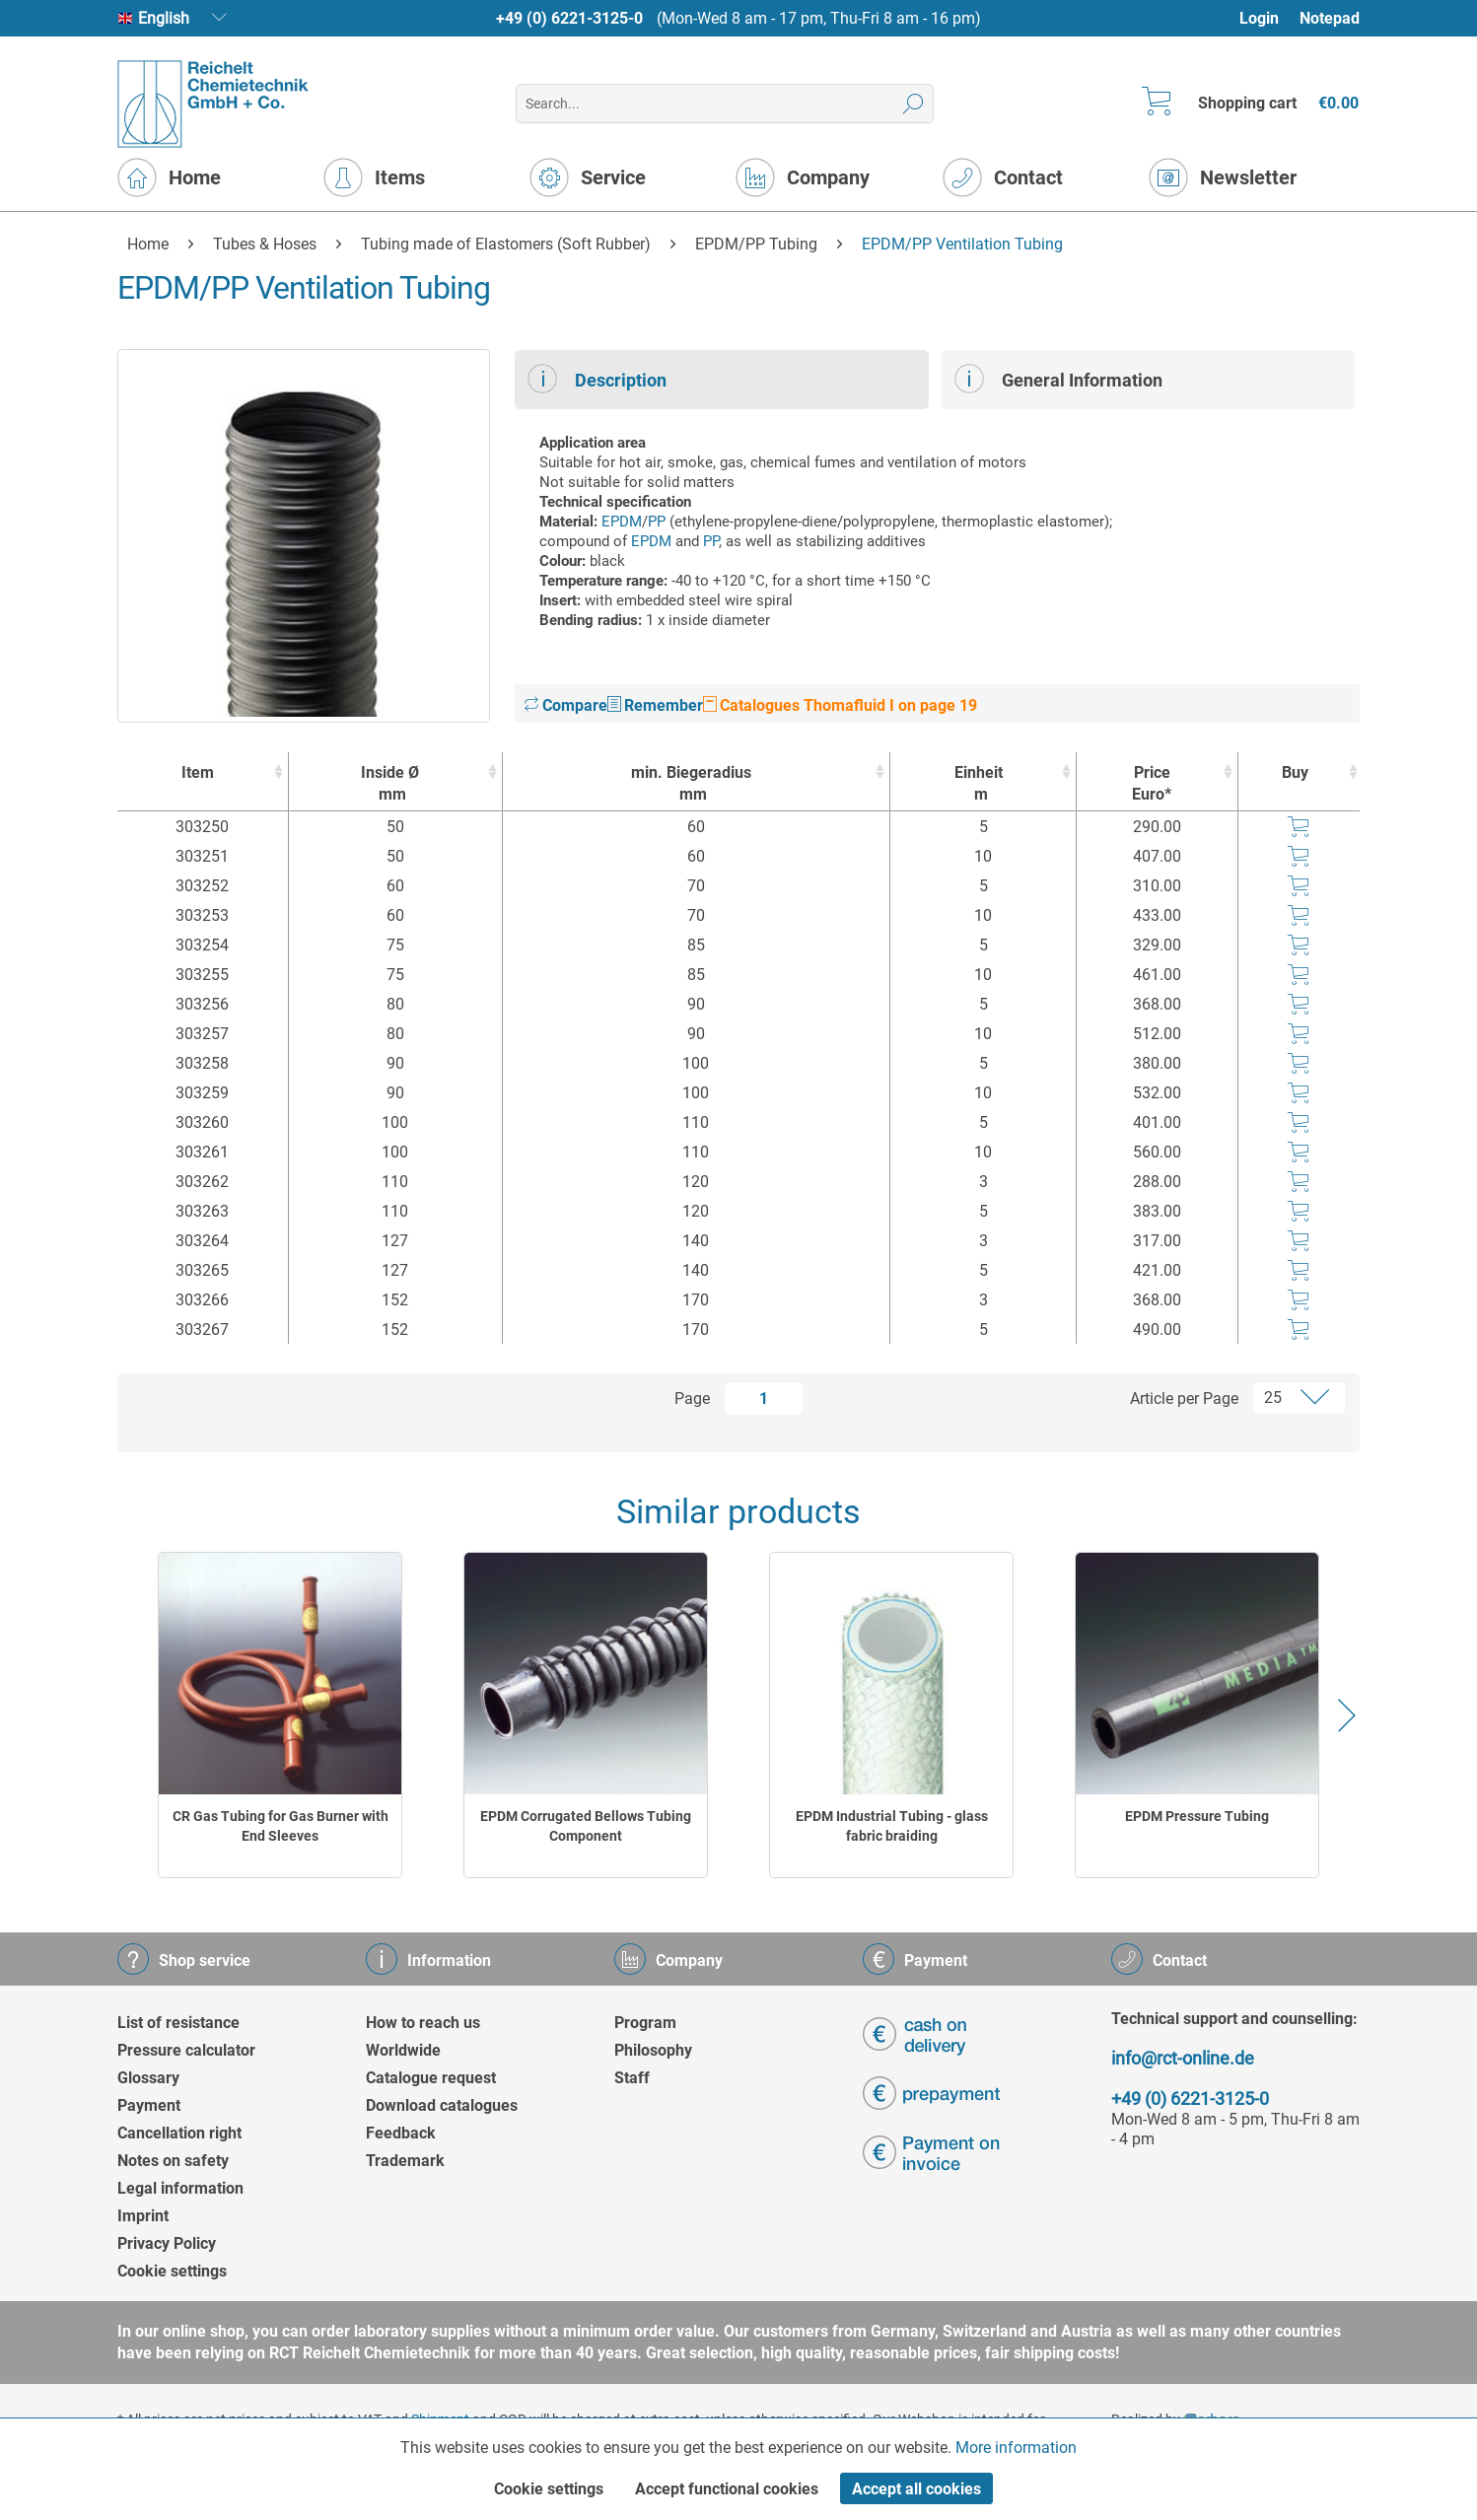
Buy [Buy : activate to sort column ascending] (1295, 772)
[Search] (913, 103)
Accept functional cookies (726, 2489)
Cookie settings (172, 2271)
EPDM (621, 521)
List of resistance (178, 2022)
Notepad (1330, 18)
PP (657, 521)
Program (645, 2022)
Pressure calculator (186, 2050)
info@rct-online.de (1182, 2058)
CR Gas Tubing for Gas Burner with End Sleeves (280, 1826)
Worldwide (403, 2050)
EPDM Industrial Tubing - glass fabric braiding (892, 1826)
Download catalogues (442, 2105)
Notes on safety (173, 2160)
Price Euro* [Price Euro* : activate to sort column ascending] (1151, 783)
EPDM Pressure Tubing (1197, 1816)
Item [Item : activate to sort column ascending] (197, 772)
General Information (1058, 378)
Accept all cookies (916, 2489)
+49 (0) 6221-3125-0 (569, 18)
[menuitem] (1268, 18)
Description (597, 378)
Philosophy (653, 2050)
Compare (566, 705)
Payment (148, 2105)
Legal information (180, 2188)
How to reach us (423, 2022)
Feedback (401, 2133)
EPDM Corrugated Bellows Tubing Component (585, 1826)
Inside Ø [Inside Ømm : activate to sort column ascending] (390, 784)
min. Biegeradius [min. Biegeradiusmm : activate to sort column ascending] (692, 784)
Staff (632, 2077)
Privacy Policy (166, 2243)
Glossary (148, 2077)
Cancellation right (179, 2133)
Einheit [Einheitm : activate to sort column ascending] (978, 784)
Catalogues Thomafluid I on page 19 (840, 705)
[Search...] (724, 103)
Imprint (143, 2215)
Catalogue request (431, 2077)
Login (1259, 18)
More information (1016, 2447)
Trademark (405, 2160)
